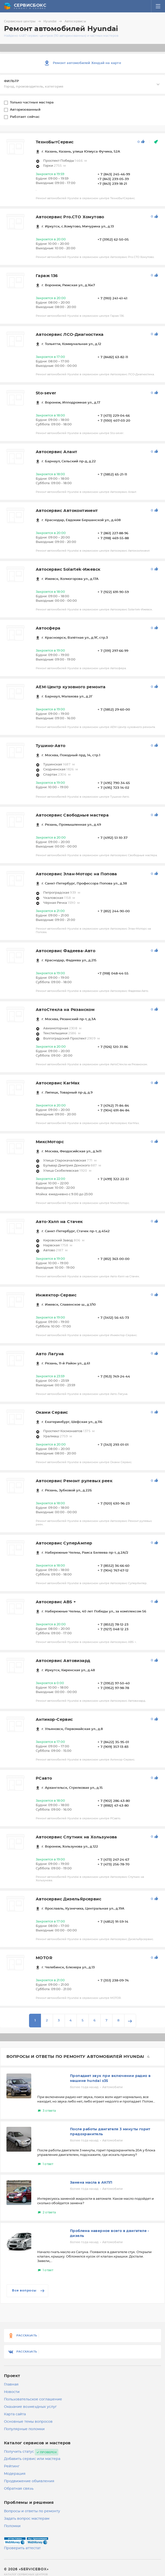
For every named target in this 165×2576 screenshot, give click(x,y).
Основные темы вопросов (28, 2421)
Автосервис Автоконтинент (67, 511)
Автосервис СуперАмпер (64, 1543)
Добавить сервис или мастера (32, 2459)
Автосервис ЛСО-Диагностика (69, 335)
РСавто (44, 1778)
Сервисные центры (23, 21)
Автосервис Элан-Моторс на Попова (76, 874)
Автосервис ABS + (56, 1602)
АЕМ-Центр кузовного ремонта (71, 687)
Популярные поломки (24, 2429)
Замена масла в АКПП (91, 2182)
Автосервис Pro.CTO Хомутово (70, 217)
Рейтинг (12, 2466)
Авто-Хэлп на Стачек (59, 1222)
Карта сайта (15, 2414)
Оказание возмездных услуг (30, 2407)
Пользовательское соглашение (33, 2399)
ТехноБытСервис (55, 142)
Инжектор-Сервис (56, 1295)
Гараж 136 (47, 276)
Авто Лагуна (50, 1354)
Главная (11, 2384)
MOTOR (44, 1958)
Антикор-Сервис (54, 1720)
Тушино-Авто (50, 746)
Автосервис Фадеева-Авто (65, 951)
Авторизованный (25, 109)
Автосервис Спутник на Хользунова (76, 1837)
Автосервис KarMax (58, 1083)
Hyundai (53, 21)
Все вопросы (28, 2291)
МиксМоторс (50, 1142)
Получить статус (19, 2451)
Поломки (12, 2526)
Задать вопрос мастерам (26, 2518)
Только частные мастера (32, 102)
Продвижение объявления (29, 2481)
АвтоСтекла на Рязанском (65, 1010)
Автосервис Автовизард (63, 1661)
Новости (12, 2392)
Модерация (15, 2474)
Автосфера (48, 628)
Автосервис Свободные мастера (72, 815)
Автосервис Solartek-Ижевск (68, 569)
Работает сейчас (25, 117)
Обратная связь (18, 2488)
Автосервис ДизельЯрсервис (68, 1899)
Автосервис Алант (56, 452)
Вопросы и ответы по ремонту (32, 2511)
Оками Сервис (52, 1412)
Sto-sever (46, 393)
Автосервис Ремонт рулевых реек (74, 1481)
